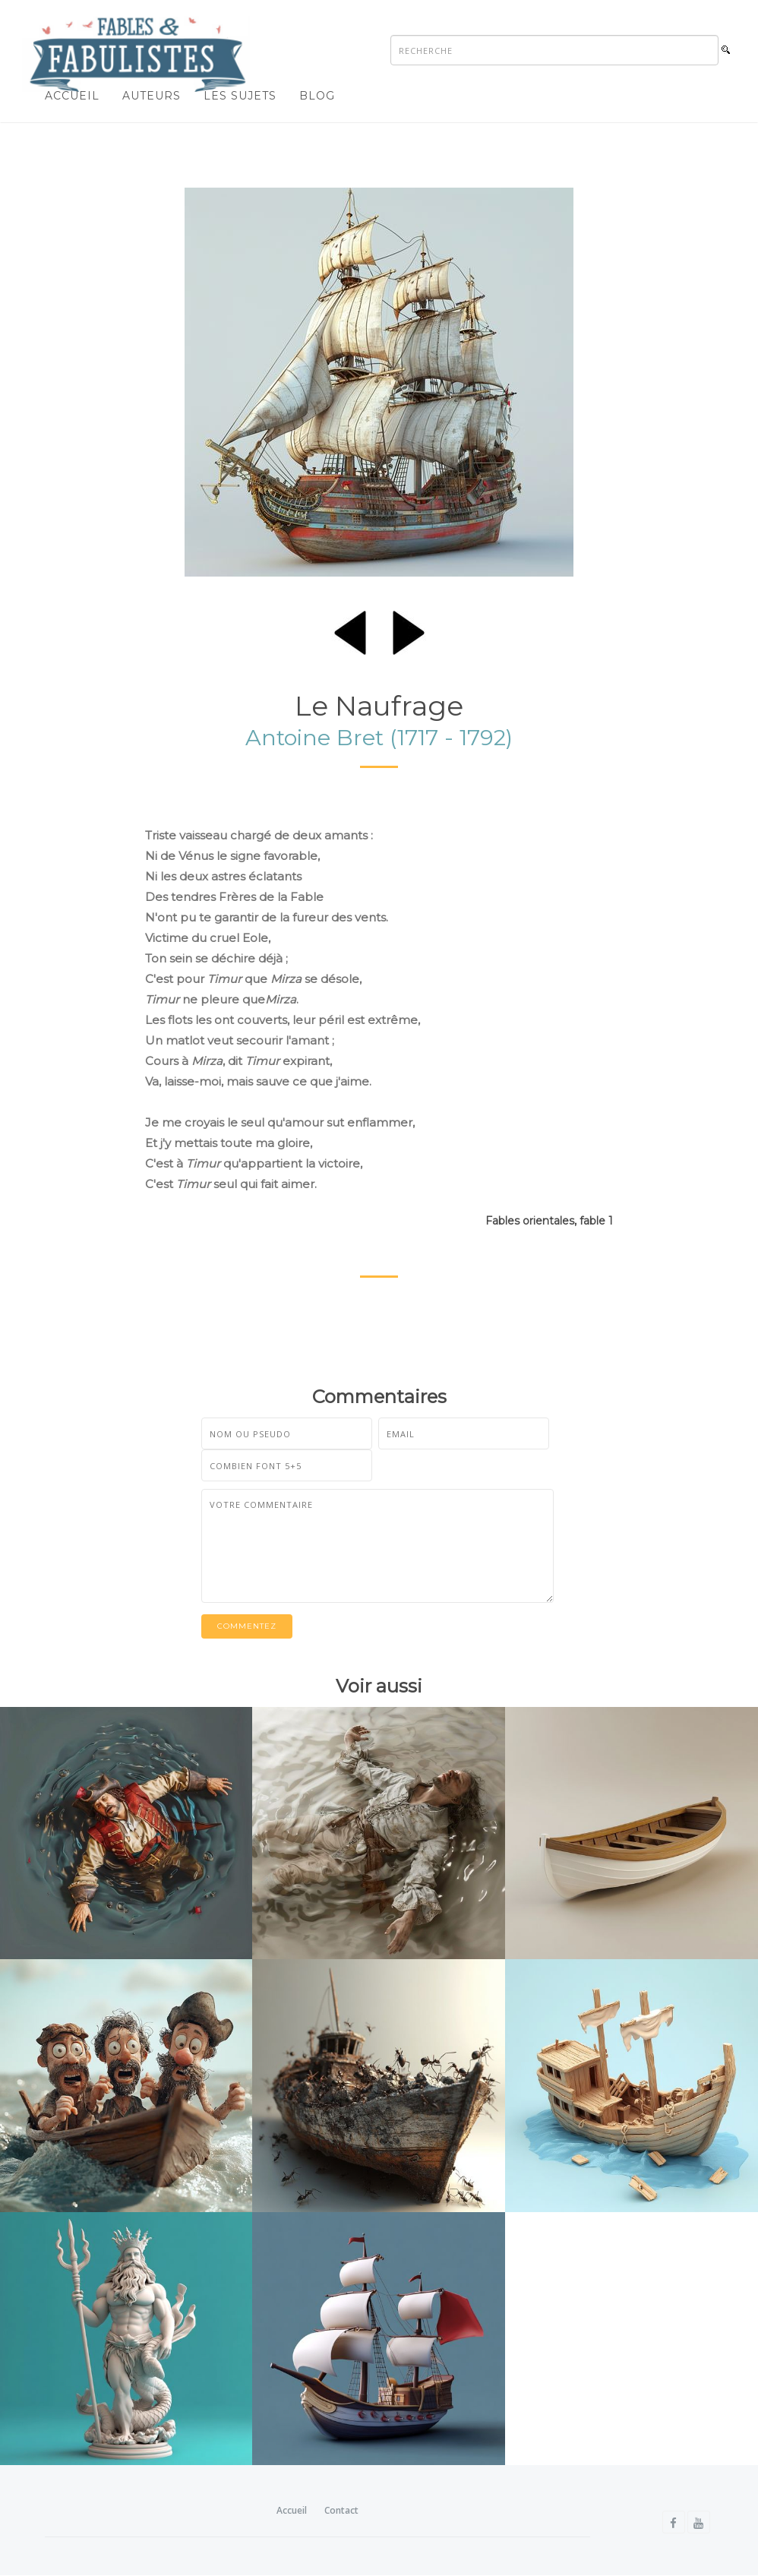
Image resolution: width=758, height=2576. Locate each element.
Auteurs (151, 96)
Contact (341, 2510)
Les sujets (240, 96)
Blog (317, 96)
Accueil (72, 96)
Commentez (246, 1626)
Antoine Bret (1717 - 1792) (379, 737)
